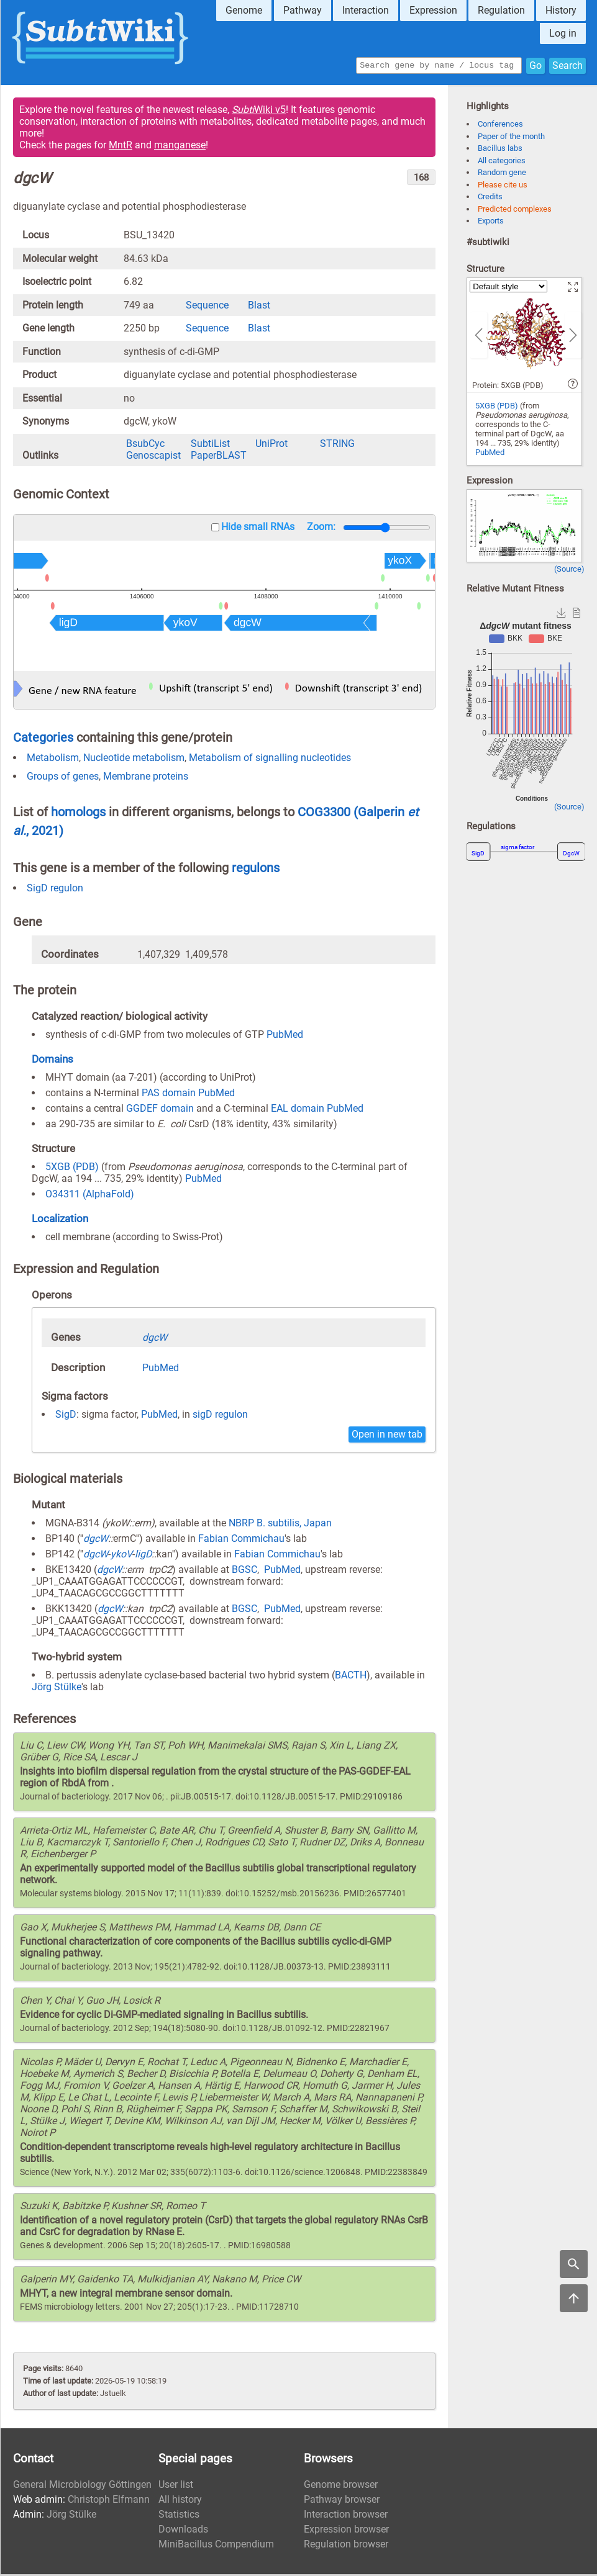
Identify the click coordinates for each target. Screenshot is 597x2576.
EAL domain (297, 1110)
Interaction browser (346, 2516)
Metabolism (53, 759)
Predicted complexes (515, 210)
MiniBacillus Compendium (216, 2546)
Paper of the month (511, 138)
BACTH (351, 1677)
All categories (502, 162)
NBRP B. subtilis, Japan (280, 1525)
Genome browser (341, 2486)
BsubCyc (145, 445)
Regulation (501, 10)
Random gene (502, 174)
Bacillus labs (500, 150)
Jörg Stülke (56, 1689)
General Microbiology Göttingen (82, 2486)
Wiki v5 (259, 111)
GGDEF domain (160, 1110)
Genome (244, 10)
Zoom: (321, 528)
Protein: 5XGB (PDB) (508, 387)
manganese (180, 147)
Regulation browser (346, 2546)
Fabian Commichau (241, 1540)
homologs (78, 813)
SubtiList (210, 445)
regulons (256, 869)
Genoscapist (153, 457)
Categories (43, 739)
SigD (65, 1416)
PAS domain (169, 1095)
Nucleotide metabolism (134, 759)
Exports (491, 222)
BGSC (244, 1571)
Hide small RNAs (257, 528)
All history (180, 2501)
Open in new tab (387, 1436)
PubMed (285, 1036)
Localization (60, 1220)
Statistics (178, 2516)
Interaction (365, 10)
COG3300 (325, 813)
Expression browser (346, 2531)
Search (567, 66)
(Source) (569, 570)
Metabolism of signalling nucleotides (270, 759)
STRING (337, 445)
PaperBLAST (219, 457)
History (560, 10)
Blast (259, 307)
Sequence (207, 307)
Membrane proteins (145, 778)
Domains (52, 1061)
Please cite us (502, 186)
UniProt (271, 445)
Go (535, 66)
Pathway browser (342, 2501)
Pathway (302, 10)
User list (175, 2486)
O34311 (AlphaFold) (89, 1196)
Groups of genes (63, 778)
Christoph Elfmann (109, 2501)
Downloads (183, 2531)
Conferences (500, 125)
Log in (562, 33)
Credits (490, 198)
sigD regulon (220, 1416)
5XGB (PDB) (72, 1168)
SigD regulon (55, 890)
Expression (433, 10)
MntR (120, 147)
